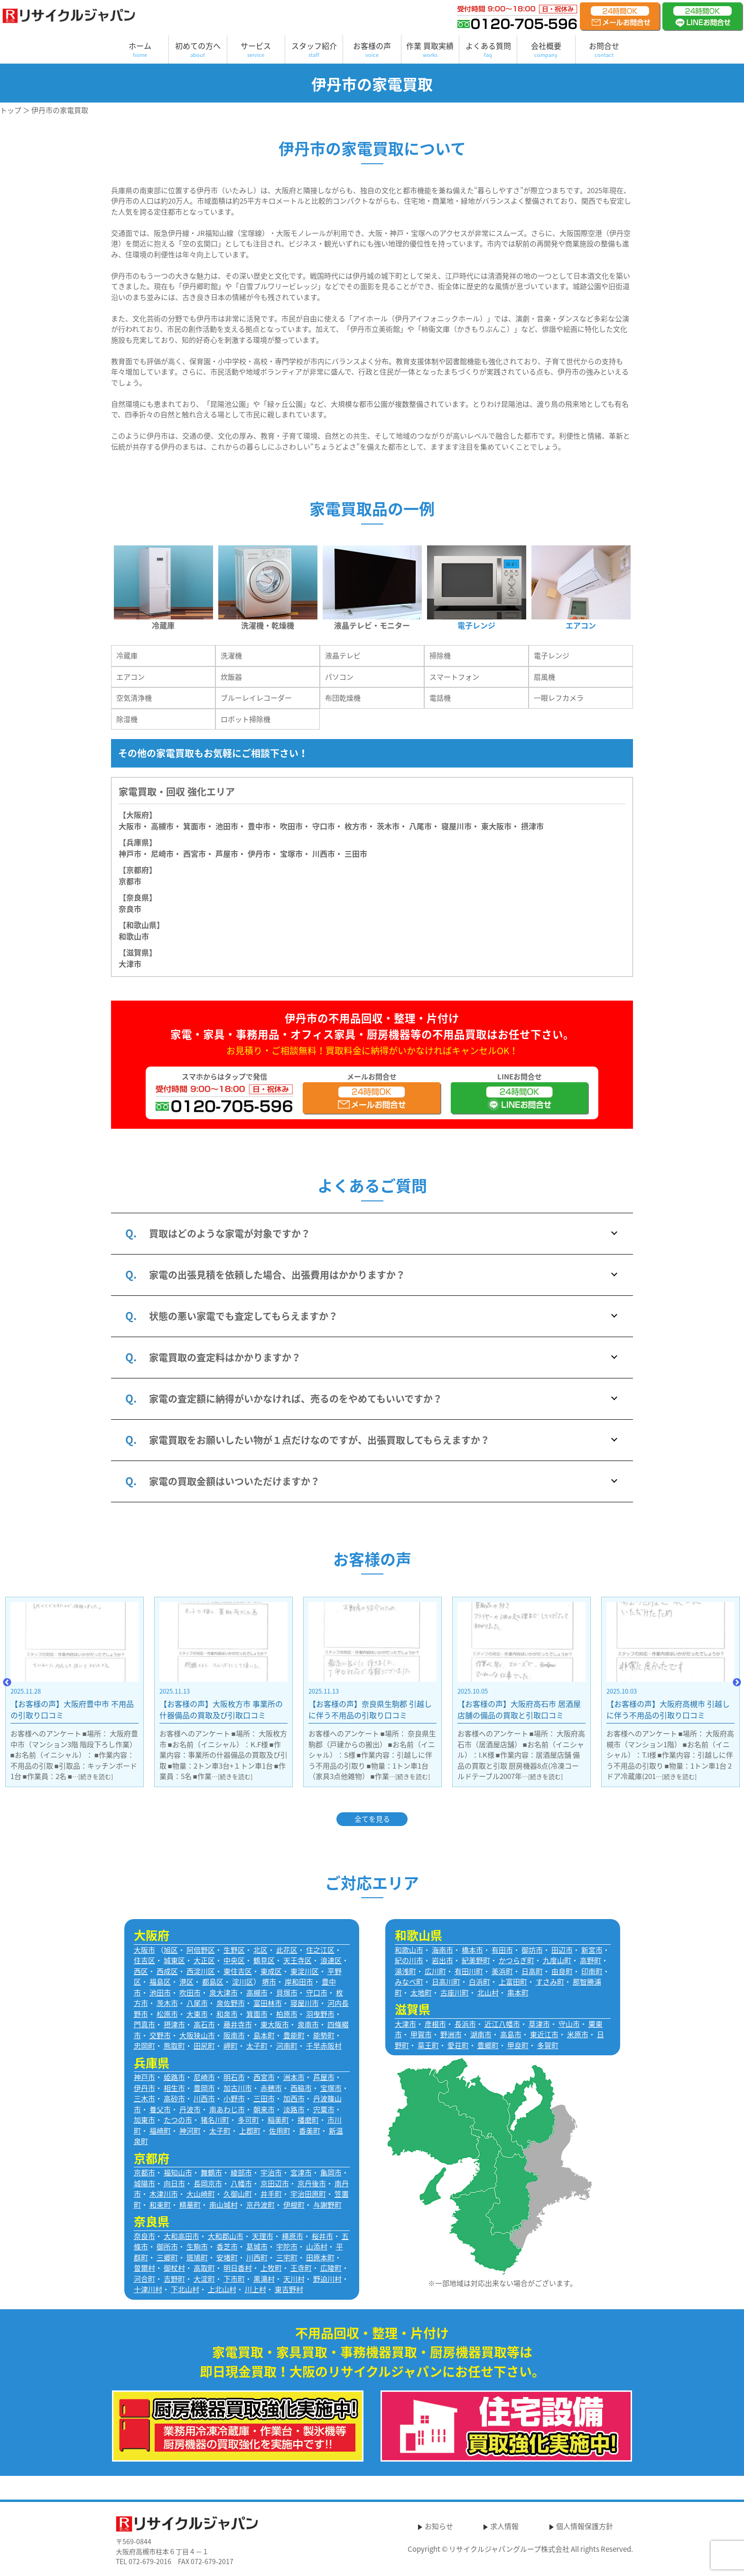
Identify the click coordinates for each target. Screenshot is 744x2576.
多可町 (248, 2120)
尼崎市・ (166, 853)
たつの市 (178, 2120)
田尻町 (204, 2046)
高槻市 (162, 826)
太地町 (421, 1992)
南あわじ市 (227, 2109)
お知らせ (439, 2526)
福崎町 (160, 2131)
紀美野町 (476, 1960)
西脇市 (301, 2088)
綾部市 (241, 2172)
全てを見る (372, 1819)
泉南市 (308, 2024)
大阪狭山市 (197, 2035)
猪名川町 (215, 2120)
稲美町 (278, 2120)
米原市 (577, 2034)
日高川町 (446, 1981)
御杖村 (174, 2268)
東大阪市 (496, 826)
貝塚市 (287, 1992)
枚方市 (355, 826)
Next (737, 1682)
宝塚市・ (295, 853)
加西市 (294, 2098)
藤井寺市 (237, 2024)
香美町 (309, 2131)
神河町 (190, 2131)
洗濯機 (231, 655)
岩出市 (442, 1960)
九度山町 (557, 1960)
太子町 (257, 2046)
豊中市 (259, 826)
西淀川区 (200, 1971)
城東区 (174, 1960)
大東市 (197, 2014)
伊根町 (294, 2205)
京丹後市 (312, 2183)
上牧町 (271, 2268)
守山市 (569, 2024)
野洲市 (451, 2034)
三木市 (144, 2098)
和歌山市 (134, 936)
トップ (10, 110)
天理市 (262, 2236)
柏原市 (287, 2014)
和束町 (160, 2205)
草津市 (539, 2024)
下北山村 (185, 2289)
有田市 (502, 1950)
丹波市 (190, 2109)
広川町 (435, 1971)
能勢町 (324, 2035)
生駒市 (197, 2246)
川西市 (204, 2098)
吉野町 (174, 2279)
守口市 (323, 826)
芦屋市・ (230, 853)
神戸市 (130, 853)
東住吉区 (237, 1971)
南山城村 (223, 2205)
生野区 (234, 1950)
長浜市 (465, 2024)
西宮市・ (198, 853)
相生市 (174, 2088)
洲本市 (294, 2077)
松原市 (167, 2014)
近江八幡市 (502, 2024)
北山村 (488, 1992)
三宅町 (287, 2257)
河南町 (287, 2046)
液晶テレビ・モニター (372, 625)
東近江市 (544, 2034)
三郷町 (167, 2257)
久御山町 (237, 2194)
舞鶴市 (211, 2172)
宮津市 (301, 2172)
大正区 (204, 1960)
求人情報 (504, 2526)
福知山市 (178, 2172)
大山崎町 (200, 2194)
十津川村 (148, 2289)
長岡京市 (208, 2183)
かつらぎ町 (516, 1960)
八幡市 (241, 2183)
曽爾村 (144, 2268)
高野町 (590, 1960)
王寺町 (301, 2268)
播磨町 (308, 2120)
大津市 (130, 963)
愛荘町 (458, 2045)
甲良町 (518, 2045)
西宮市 (264, 2077)
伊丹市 (144, 2088)
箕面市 (194, 826)
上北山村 (222, 2289)
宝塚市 (331, 2088)
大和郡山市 (225, 2236)
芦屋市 (324, 2077)
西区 (141, 1971)
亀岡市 (331, 2172)
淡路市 (294, 2109)
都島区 (212, 1981)
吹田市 (291, 826)
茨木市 (388, 826)
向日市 (174, 2183)
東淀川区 (304, 1971)
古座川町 (454, 1992)
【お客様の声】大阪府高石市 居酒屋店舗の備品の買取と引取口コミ (668, 1709)
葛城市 (257, 2246)
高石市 (204, 2024)
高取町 (204, 2268)
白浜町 (479, 1981)
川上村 (255, 2289)
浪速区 (331, 1960)
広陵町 (331, 2268)
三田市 (355, 853)
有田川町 (469, 1971)
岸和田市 (299, 1981)
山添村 (316, 2246)
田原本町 (320, 2257)
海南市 (442, 1950)
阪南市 (234, 2035)
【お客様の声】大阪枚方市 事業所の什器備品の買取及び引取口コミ (370, 1709)
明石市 (234, 2077)
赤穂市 (271, 2088)
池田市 (226, 826)
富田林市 (267, 2003)
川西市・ (327, 853)
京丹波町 (260, 2205)
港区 (186, 1981)
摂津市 (532, 826)
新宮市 (592, 1950)
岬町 (230, 2046)
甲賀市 (421, 2034)
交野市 (160, 2035)
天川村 (294, 2279)
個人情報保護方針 (584, 2526)
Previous (7, 1682)
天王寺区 (297, 1960)
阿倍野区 (200, 1950)
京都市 (130, 881)
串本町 (518, 1992)
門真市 (144, 2024)
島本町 (264, 2035)
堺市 (269, 1981)
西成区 (167, 1971)
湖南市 (481, 2034)
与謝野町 (327, 2205)
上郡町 (249, 2131)
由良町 (562, 1971)
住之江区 (320, 1950)
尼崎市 (204, 2077)
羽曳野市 (320, 2014)
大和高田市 (181, 2236)
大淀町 (204, 2279)
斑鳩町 (197, 2257)
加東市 (144, 2120)
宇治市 (271, 2172)
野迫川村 (327, 2279)
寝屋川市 (456, 826)
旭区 (171, 1950)
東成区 (271, 1971)
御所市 (167, 2246)
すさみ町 (550, 1981)
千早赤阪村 (324, 2046)
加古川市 (237, 2088)
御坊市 (532, 1950)
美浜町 (502, 1971)
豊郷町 (488, 2045)
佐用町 (279, 2131)
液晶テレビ (343, 655)
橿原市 (292, 2236)
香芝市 (227, 2246)
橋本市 (472, 1950)
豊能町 (294, 2035)
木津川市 (163, 2194)
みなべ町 (409, 1981)
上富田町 (513, 1981)
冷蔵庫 (163, 625)
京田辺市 (274, 2183)
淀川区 (242, 1981)
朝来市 (264, 2109)
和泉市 (227, 2014)
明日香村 (237, 2268)
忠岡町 (144, 2046)
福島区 (160, 1981)
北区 (260, 1950)
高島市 (510, 2034)
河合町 (144, 2279)
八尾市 (420, 826)
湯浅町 (405, 1971)
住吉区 (144, 1960)
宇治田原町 (308, 2194)
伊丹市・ (263, 853)
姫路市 (174, 2077)
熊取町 (174, 2046)
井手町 (271, 2194)
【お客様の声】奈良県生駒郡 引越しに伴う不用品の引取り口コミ (519, 1709)
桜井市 (322, 2236)
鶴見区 (264, 1960)
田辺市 (562, 1950)
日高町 (532, 1971)
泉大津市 (223, 1992)
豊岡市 (204, 2088)
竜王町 (428, 2045)
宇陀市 (287, 2246)
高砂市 (174, 2098)
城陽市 (144, 2183)
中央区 (234, 1960)
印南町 (592, 1971)
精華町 (190, 2205)
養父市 (160, 2109)
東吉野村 (289, 2289)
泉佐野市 (230, 2003)
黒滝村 (264, 2279)
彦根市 (435, 2024)
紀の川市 (409, 1960)
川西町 (257, 2257)
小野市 (234, 2098)
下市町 (234, 2279)
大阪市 (130, 826)
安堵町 (227, 2257)
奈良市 (130, 908)
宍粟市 (324, 2109)
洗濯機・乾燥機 (267, 625)
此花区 (287, 1950)
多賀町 (547, 2045)
